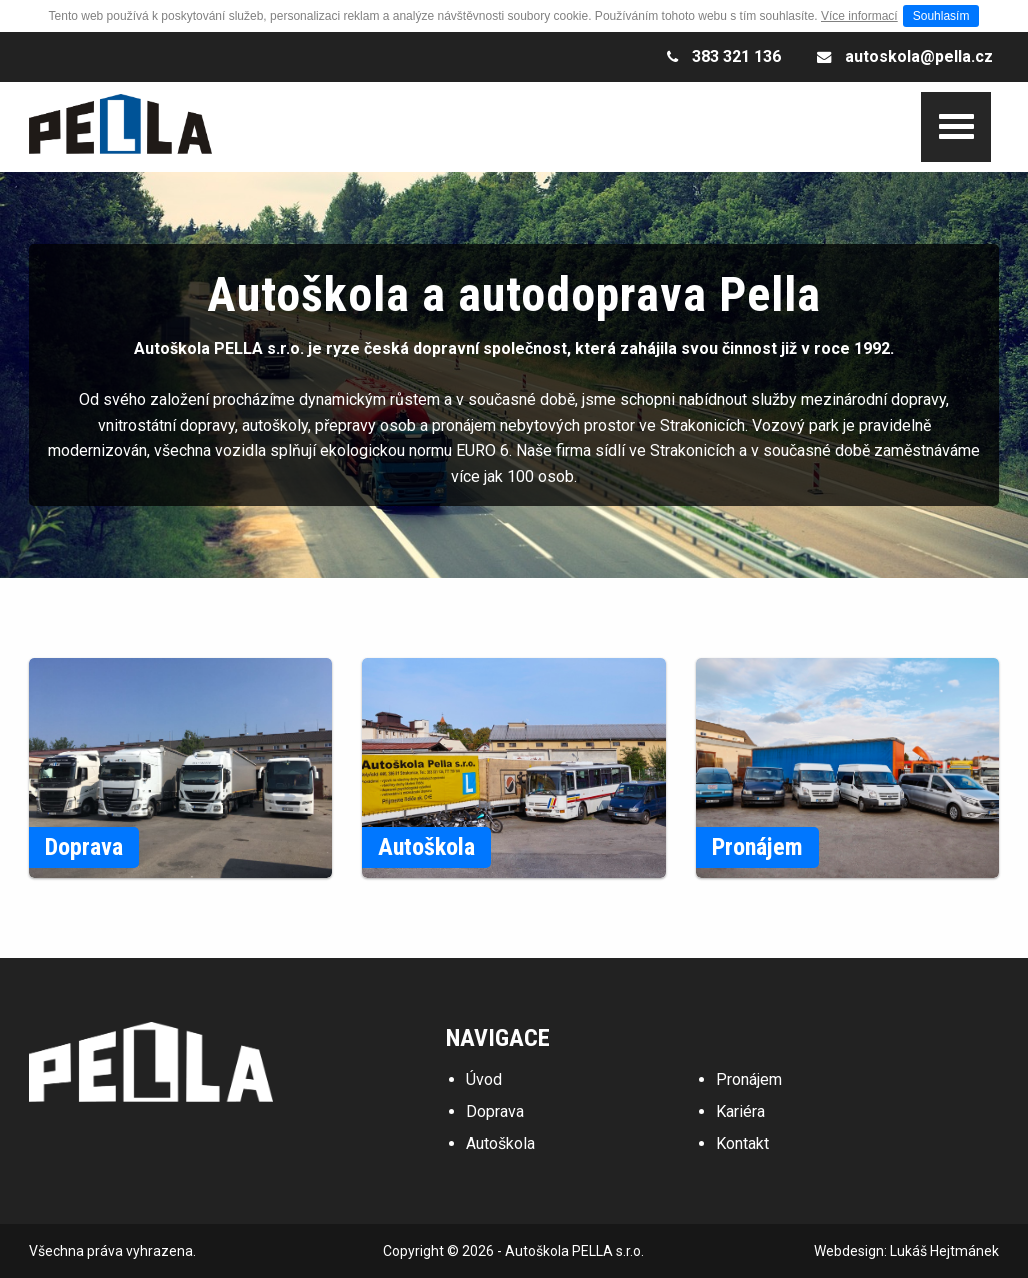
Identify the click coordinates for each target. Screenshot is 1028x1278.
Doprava (495, 1111)
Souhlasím (941, 16)
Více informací (859, 16)
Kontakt (742, 1143)
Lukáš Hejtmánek (944, 1251)
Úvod (484, 1079)
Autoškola (500, 1143)
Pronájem (749, 1079)
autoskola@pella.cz (919, 56)
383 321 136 (736, 56)
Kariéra (740, 1111)
